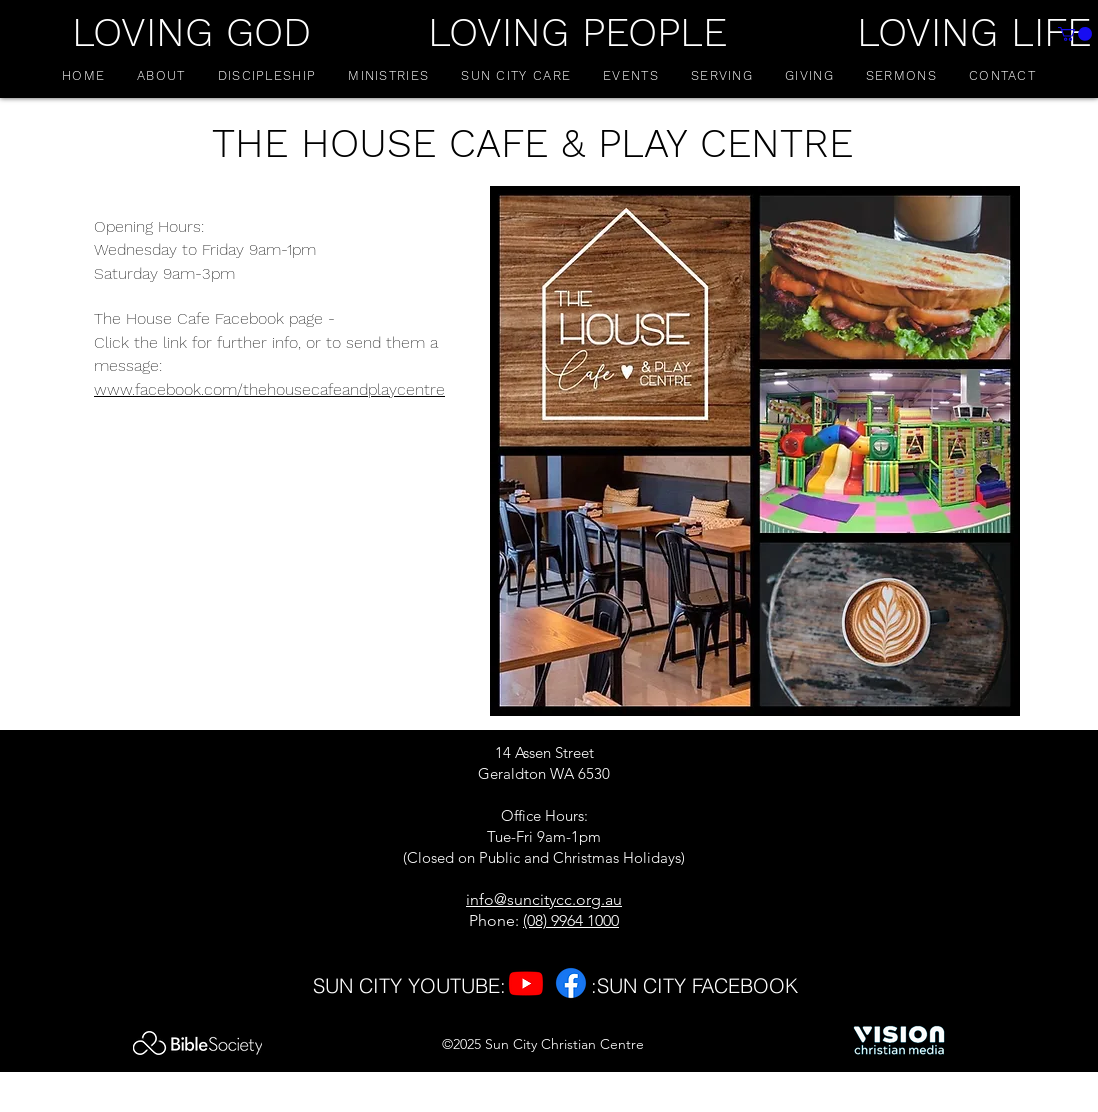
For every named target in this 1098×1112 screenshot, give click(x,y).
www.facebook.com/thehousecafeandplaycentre (269, 389)
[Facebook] (571, 983)
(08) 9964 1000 (571, 920)
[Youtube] (526, 983)
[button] (161, 75)
